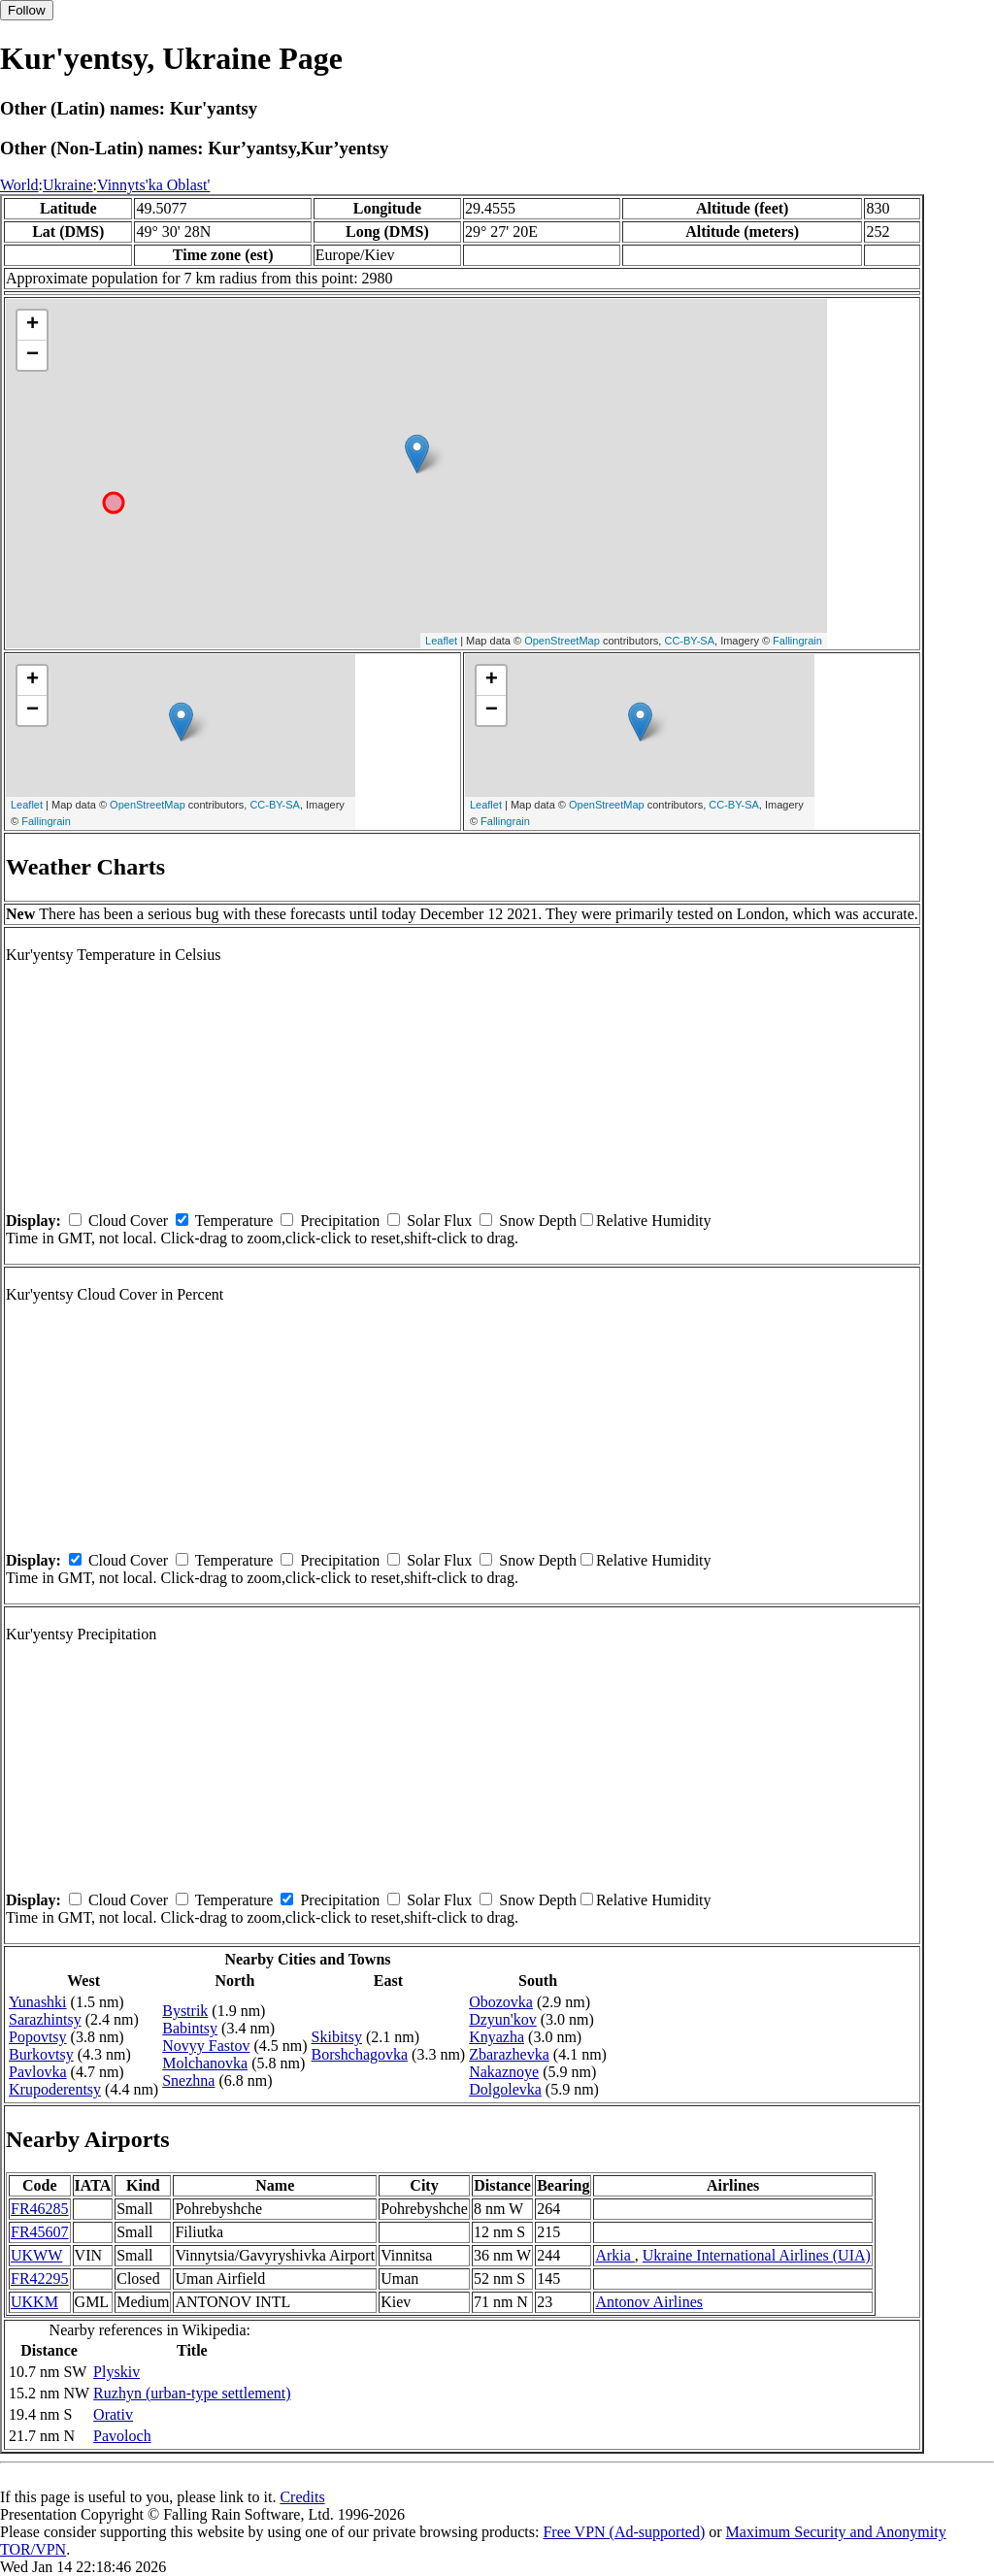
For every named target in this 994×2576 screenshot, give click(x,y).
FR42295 (40, 2278)
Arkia (614, 2255)
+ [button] (32, 325)
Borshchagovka (360, 2054)
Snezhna (188, 2080)
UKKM (34, 2302)
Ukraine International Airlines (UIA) (757, 2255)
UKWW (36, 2255)
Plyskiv (116, 2371)
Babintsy (189, 2028)
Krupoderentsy (55, 2089)
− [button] (32, 355)
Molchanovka (205, 2063)
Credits (302, 2497)
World (19, 185)
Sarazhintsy (45, 2019)
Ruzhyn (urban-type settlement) (192, 2393)
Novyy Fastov (205, 2045)
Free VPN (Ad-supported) (624, 2532)
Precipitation (340, 1220)
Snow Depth (538, 1220)
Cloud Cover (128, 1220)
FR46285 (40, 2208)
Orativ (113, 2414)
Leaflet (441, 640)
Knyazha (496, 2037)
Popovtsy (38, 2037)
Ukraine (68, 185)
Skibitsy (337, 2037)
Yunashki (38, 2002)
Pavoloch (122, 2435)
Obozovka (501, 2002)
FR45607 (40, 2232)
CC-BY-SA (689, 640)
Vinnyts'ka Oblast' (153, 185)
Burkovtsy (41, 2054)
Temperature (234, 1220)
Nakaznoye (504, 2072)
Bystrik (185, 2010)
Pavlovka (38, 2072)
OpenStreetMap (562, 640)
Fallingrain (797, 640)
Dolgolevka (505, 2089)
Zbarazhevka (509, 2054)
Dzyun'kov (503, 2019)
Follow (27, 10)
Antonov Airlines (649, 2302)
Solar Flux (439, 1220)
